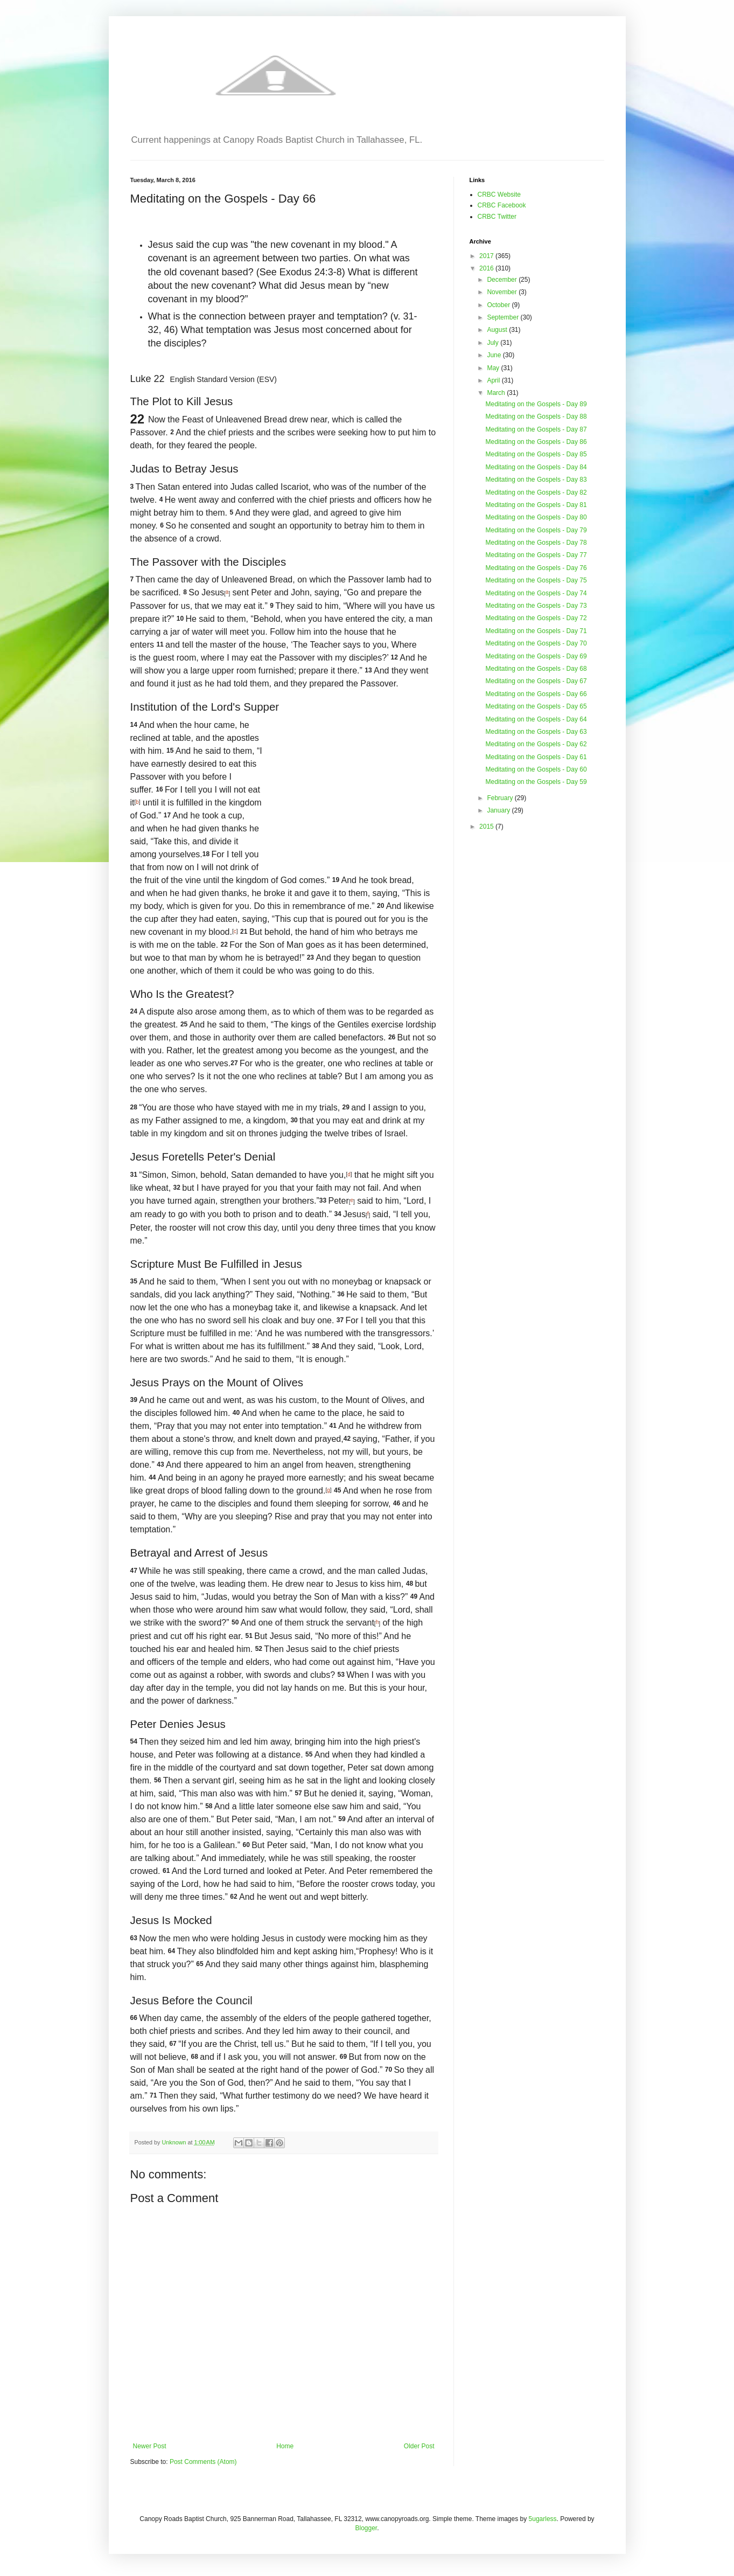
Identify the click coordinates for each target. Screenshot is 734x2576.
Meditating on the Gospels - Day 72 (535, 618)
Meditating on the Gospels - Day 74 (535, 593)
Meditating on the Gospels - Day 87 (535, 429)
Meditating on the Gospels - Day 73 (535, 605)
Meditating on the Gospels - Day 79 (535, 530)
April (494, 380)
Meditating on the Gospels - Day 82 (535, 492)
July (493, 342)
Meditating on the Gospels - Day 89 (535, 404)
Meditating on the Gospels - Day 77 (535, 555)
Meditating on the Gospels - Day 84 (535, 467)
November (503, 292)
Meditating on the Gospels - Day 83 (535, 479)
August (498, 330)
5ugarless (543, 2519)
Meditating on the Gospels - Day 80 (535, 517)
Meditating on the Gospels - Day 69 (535, 656)
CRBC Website (499, 194)
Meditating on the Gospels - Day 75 (535, 580)
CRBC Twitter (497, 216)
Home (284, 2446)
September (503, 317)
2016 (487, 268)
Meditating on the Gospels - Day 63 (535, 731)
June (494, 355)
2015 (487, 826)
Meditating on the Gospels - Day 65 (535, 706)
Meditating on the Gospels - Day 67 (535, 681)
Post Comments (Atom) (203, 2462)
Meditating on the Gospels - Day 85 (535, 454)
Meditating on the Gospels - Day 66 (535, 694)
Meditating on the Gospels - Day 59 (535, 782)
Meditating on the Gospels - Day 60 (535, 769)
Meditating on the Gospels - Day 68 (535, 668)
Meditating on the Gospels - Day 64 (535, 719)
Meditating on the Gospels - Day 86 (535, 442)
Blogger (366, 2528)
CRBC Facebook (502, 205)
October (499, 305)
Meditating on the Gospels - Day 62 (535, 744)
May (494, 368)
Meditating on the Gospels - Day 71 (535, 631)
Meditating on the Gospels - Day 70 (535, 643)
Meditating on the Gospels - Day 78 (535, 542)
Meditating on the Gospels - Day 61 (535, 757)
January (499, 810)
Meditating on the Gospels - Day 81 (535, 505)
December (503, 279)
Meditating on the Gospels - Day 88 (535, 416)
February (500, 798)
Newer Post (149, 2446)
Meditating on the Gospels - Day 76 (535, 568)
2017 (487, 256)
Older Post (419, 2446)
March (497, 393)
